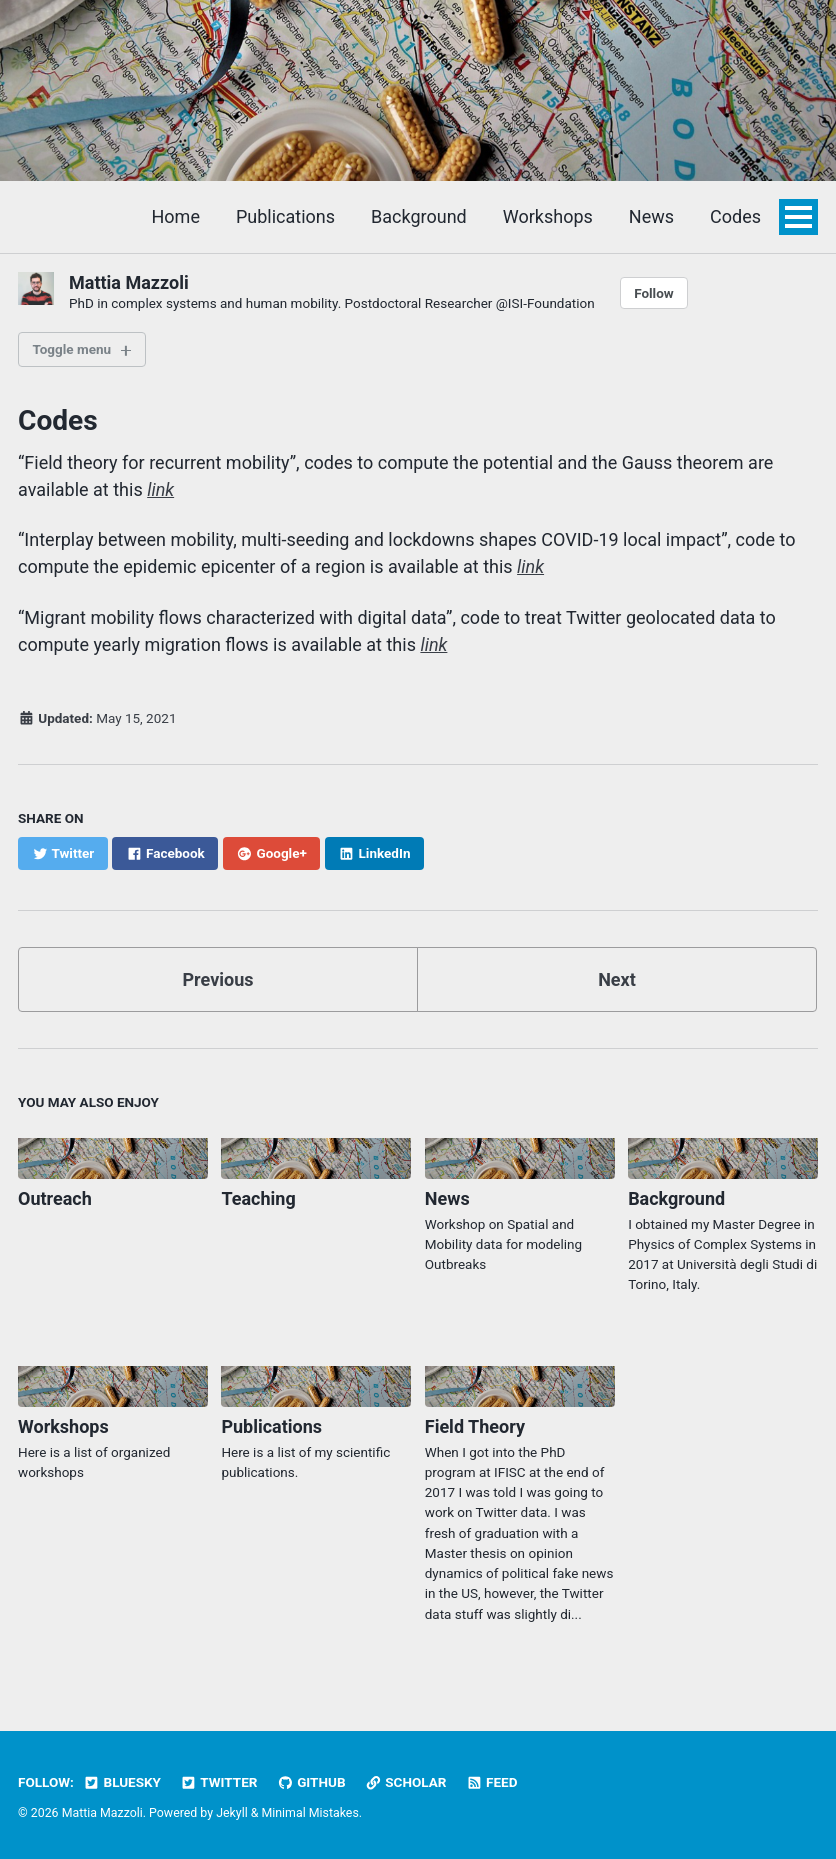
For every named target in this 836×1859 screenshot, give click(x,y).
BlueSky (122, 1782)
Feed (492, 1782)
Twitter (218, 1782)
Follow (654, 293)
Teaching (258, 1198)
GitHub (311, 1782)
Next (617, 979)
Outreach (55, 1198)
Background (419, 216)
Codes (735, 216)
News (651, 216)
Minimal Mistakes (309, 1813)
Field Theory (475, 1426)
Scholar (405, 1782)
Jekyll (232, 1813)
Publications (285, 216)
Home (176, 216)
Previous (218, 979)
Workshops (548, 216)
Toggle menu (72, 349)
